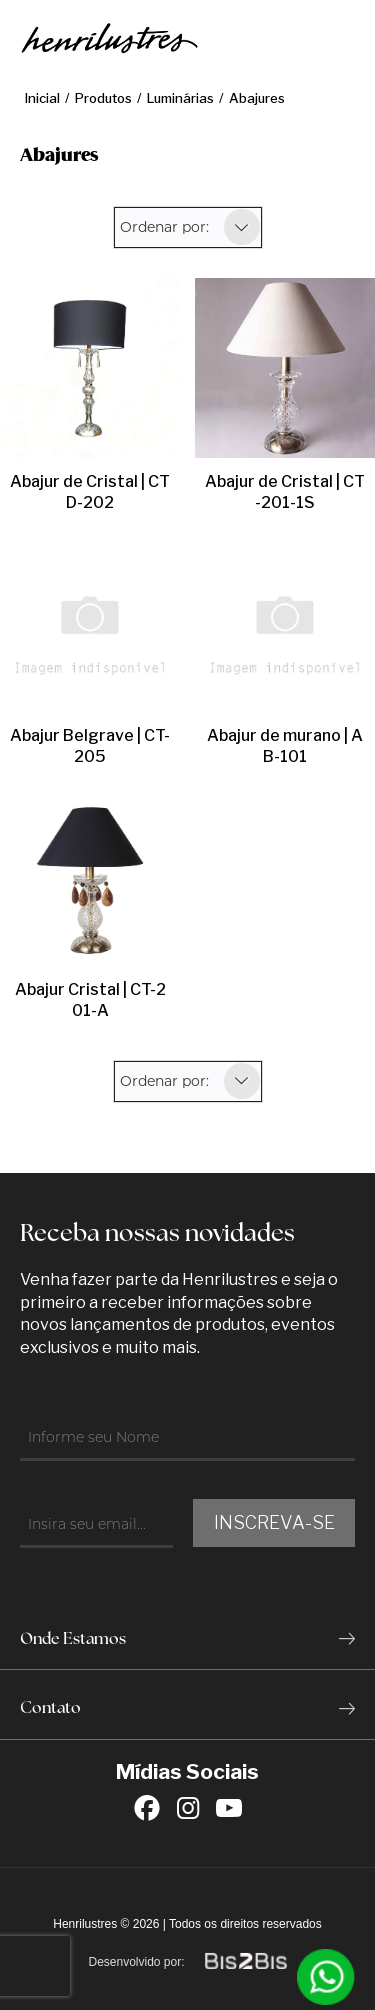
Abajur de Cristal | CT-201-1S (285, 492)
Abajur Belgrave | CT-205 (90, 746)
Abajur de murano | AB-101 (285, 746)
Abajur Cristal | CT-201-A (90, 1000)
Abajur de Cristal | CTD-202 (90, 492)
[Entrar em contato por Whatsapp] (326, 1977)
